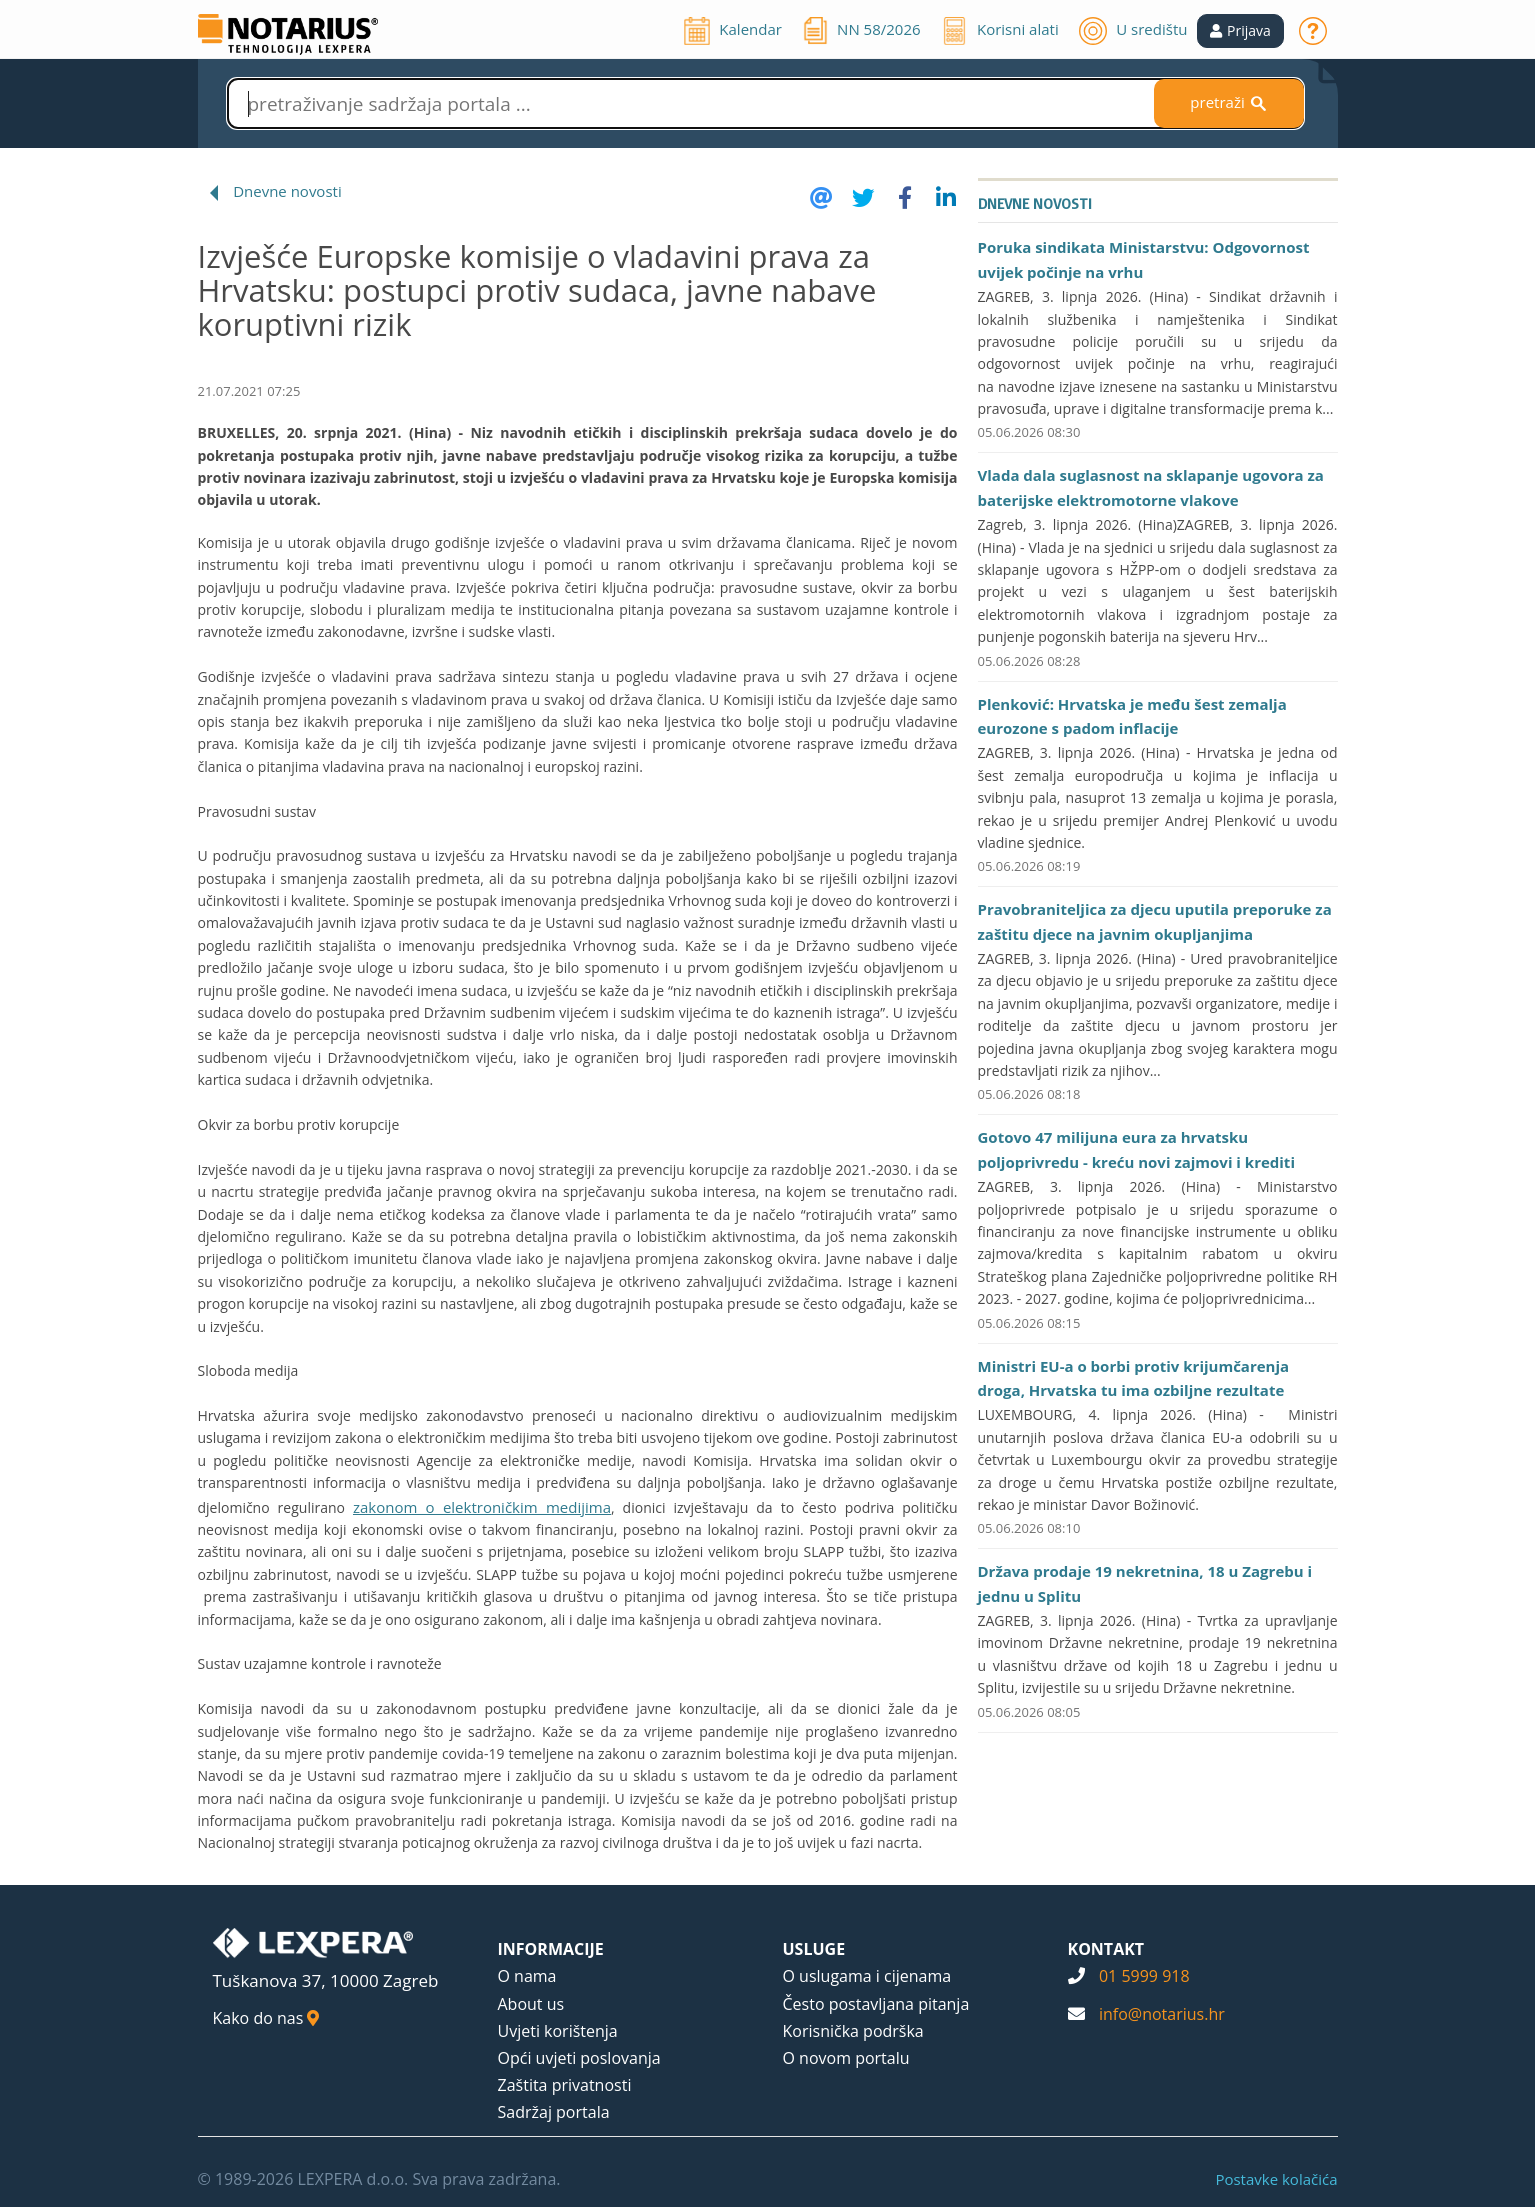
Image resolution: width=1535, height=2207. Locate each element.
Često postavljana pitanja (876, 2004)
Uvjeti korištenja (558, 2031)
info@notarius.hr (1162, 2014)
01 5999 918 (1144, 1976)
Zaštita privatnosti (565, 2085)
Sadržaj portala (554, 2112)
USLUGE (814, 1949)
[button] (1240, 31)
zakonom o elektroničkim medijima (482, 1507)
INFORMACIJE (551, 1949)
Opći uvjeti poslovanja (579, 2058)
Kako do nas (266, 2018)
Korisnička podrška (853, 2031)
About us (531, 2004)
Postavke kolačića (1276, 2179)
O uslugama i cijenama (867, 1976)
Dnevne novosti (287, 191)
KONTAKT (1106, 1949)
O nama (527, 1976)
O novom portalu (846, 2058)
